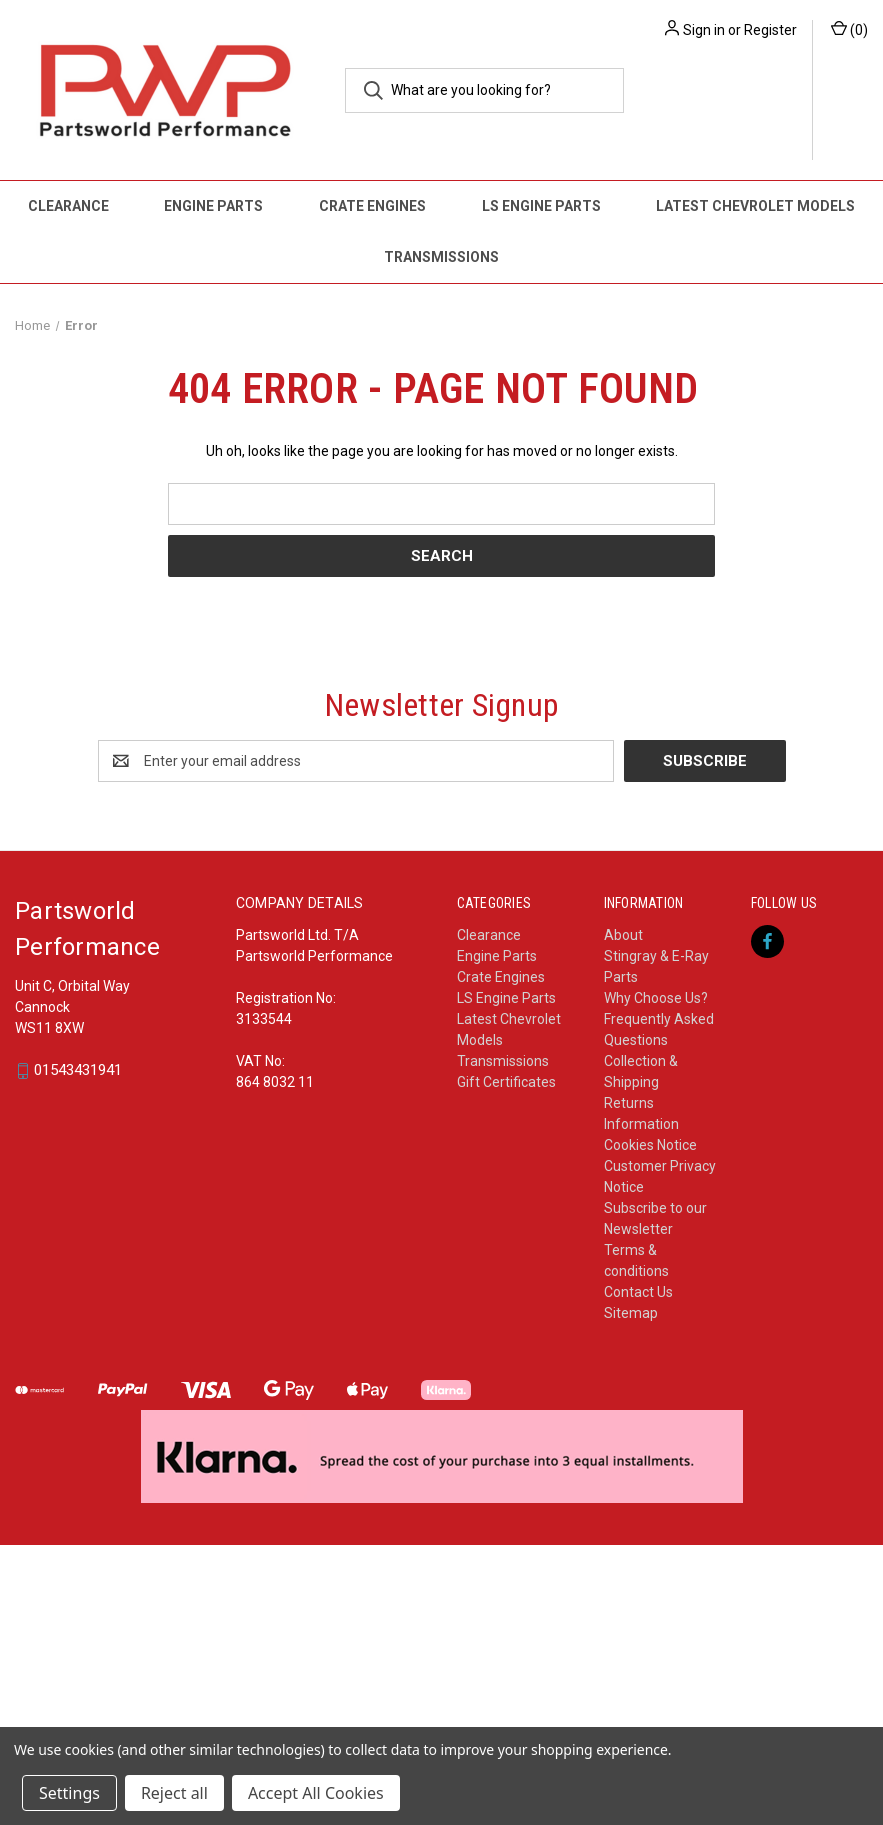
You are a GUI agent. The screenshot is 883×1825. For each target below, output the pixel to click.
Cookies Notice (650, 1145)
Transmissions (441, 257)
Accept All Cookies (316, 1793)
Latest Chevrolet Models (755, 206)
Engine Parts (213, 206)
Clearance (68, 206)
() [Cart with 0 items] (849, 29)
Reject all (174, 1793)
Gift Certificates (506, 1082)
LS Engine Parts (541, 206)
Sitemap (631, 1313)
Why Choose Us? (656, 998)
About (623, 935)
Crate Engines (372, 206)
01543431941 (78, 1071)
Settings (69, 1793)
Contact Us (638, 1292)
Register (770, 30)
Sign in (704, 30)
